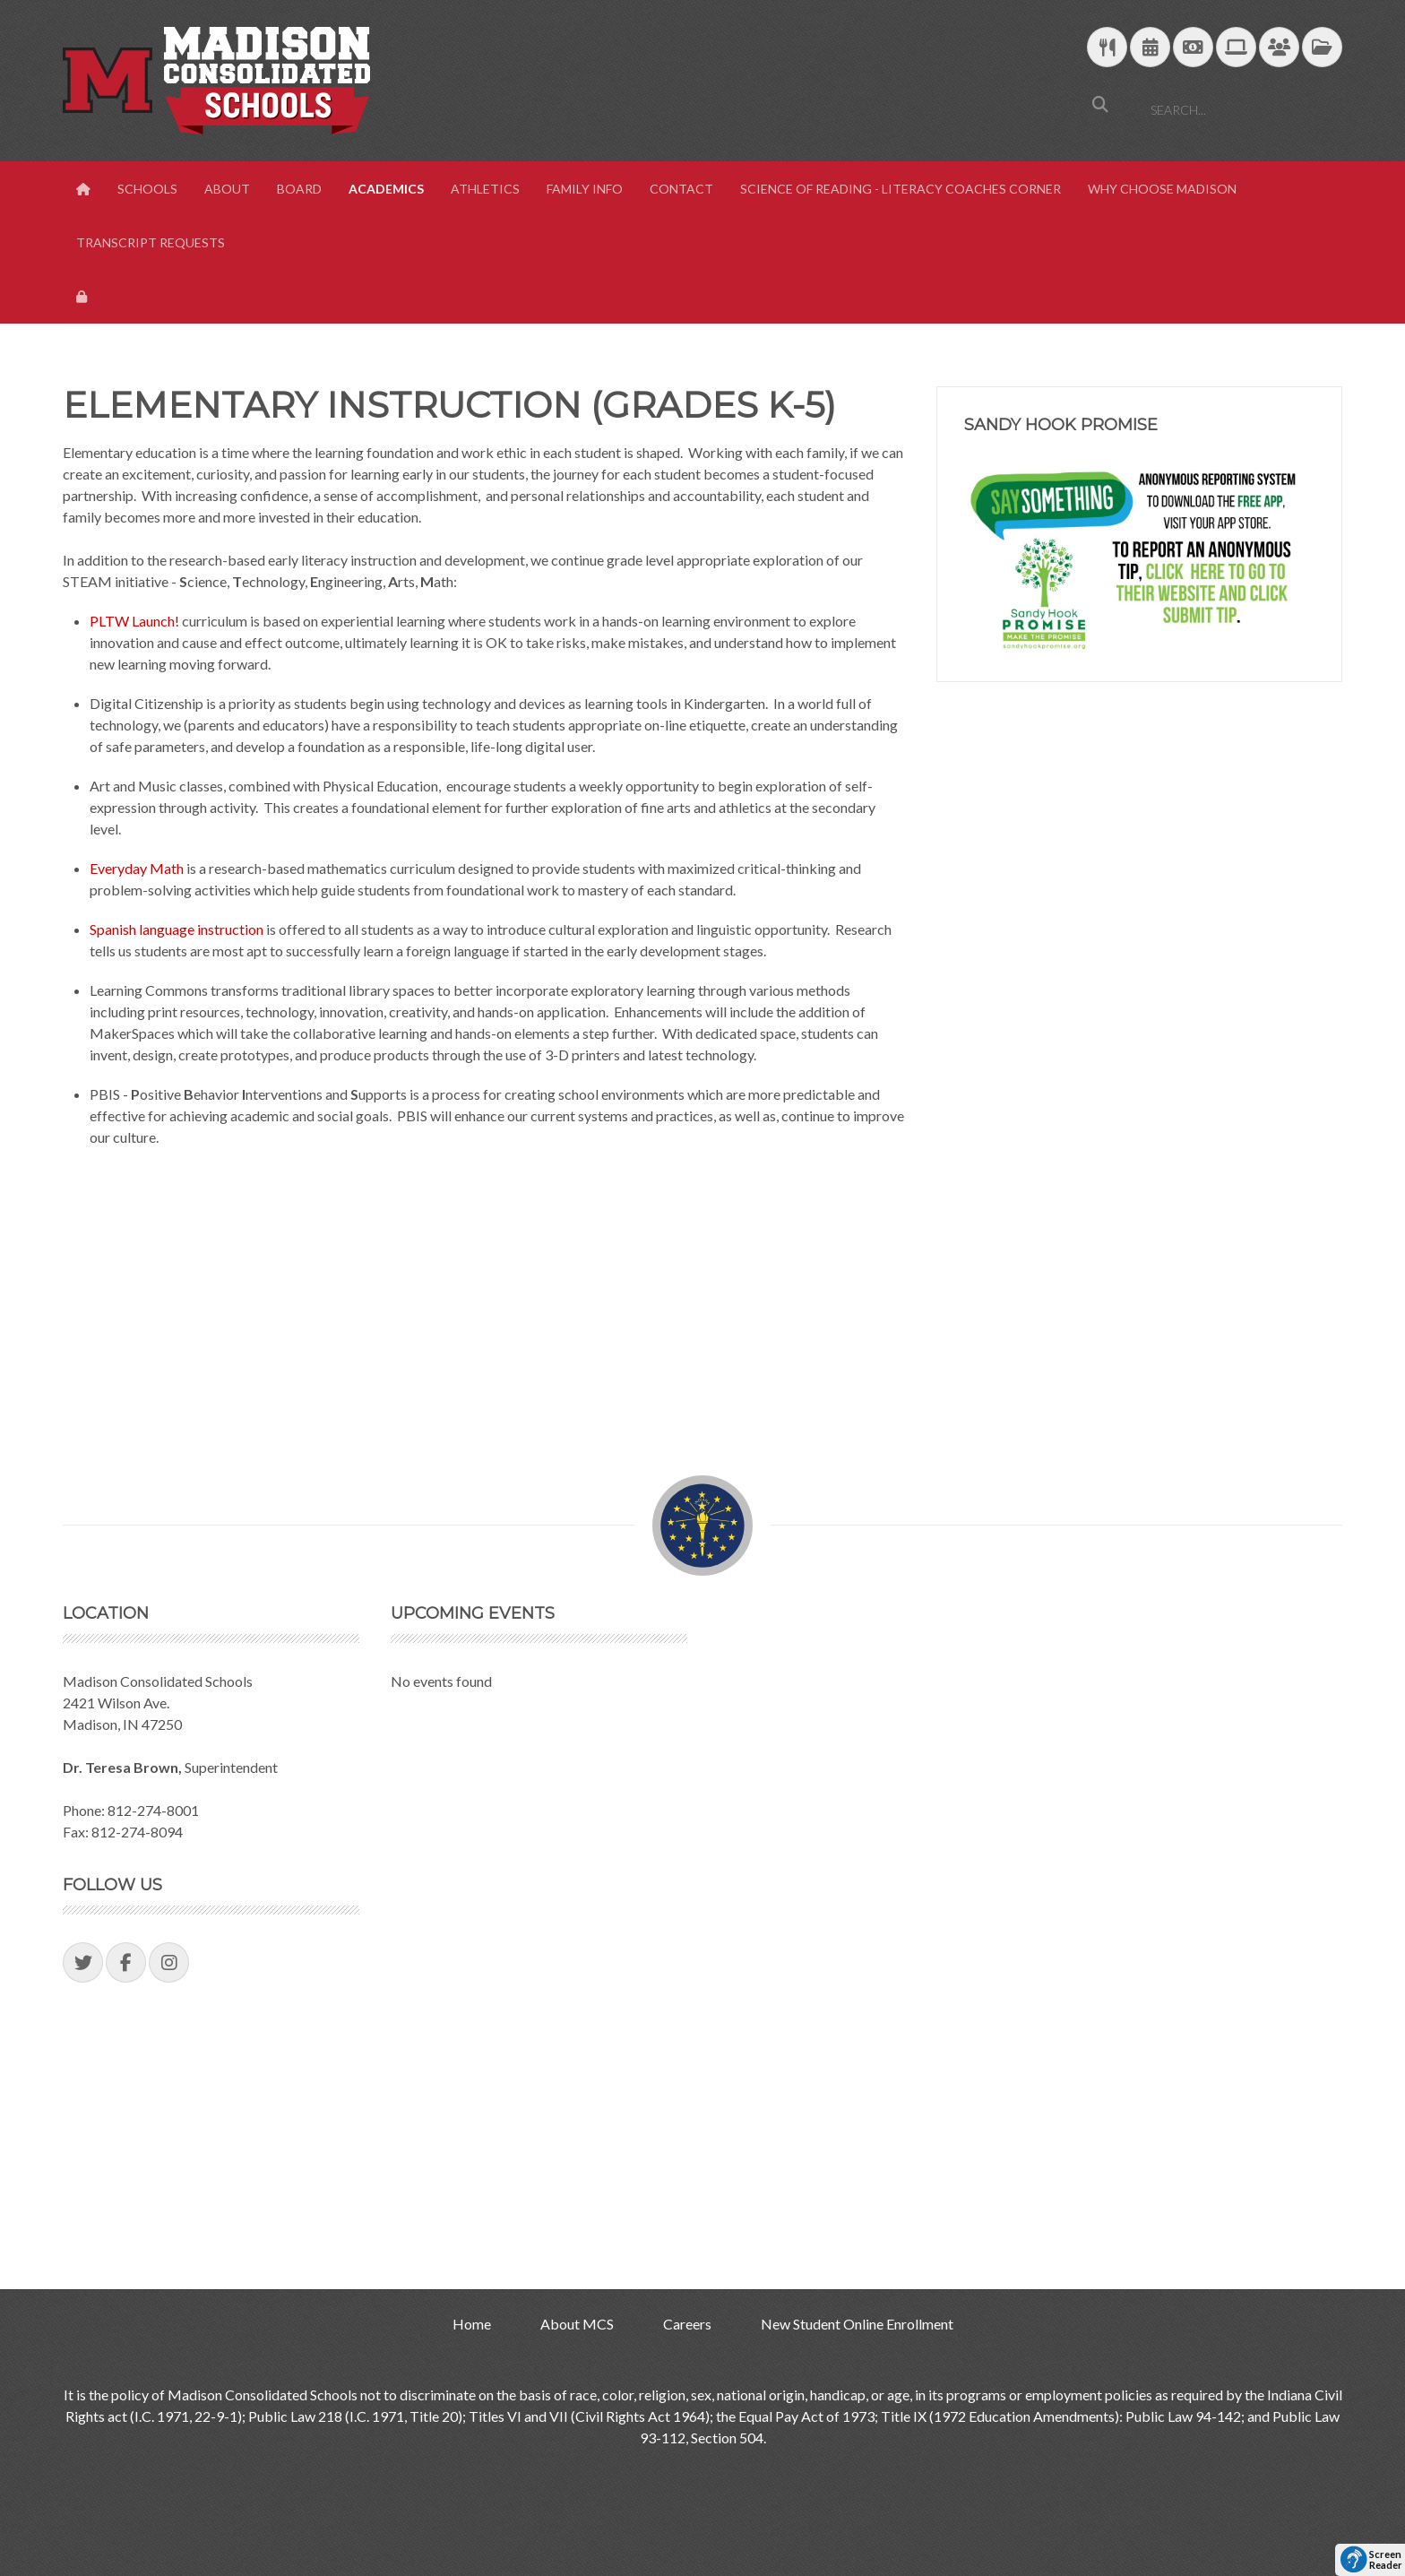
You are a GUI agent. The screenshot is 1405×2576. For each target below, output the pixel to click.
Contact (681, 188)
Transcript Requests (150, 242)
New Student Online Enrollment (857, 2323)
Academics (386, 188)
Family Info (585, 188)
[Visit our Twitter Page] (83, 1962)
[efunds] (1193, 47)
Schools (147, 188)
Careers (687, 2323)
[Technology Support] (1236, 47)
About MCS (577, 2323)
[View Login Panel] (83, 297)
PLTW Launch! (134, 620)
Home (472, 2323)
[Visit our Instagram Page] (169, 1962)
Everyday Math (137, 868)
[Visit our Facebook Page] (126, 1962)
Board (299, 188)
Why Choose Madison (1162, 188)
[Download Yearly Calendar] (1150, 47)
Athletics (485, 188)
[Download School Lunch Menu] (1107, 47)
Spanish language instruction (176, 929)
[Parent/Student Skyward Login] (1279, 47)
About (227, 188)
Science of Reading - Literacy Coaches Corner (900, 188)
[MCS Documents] (1322, 47)
